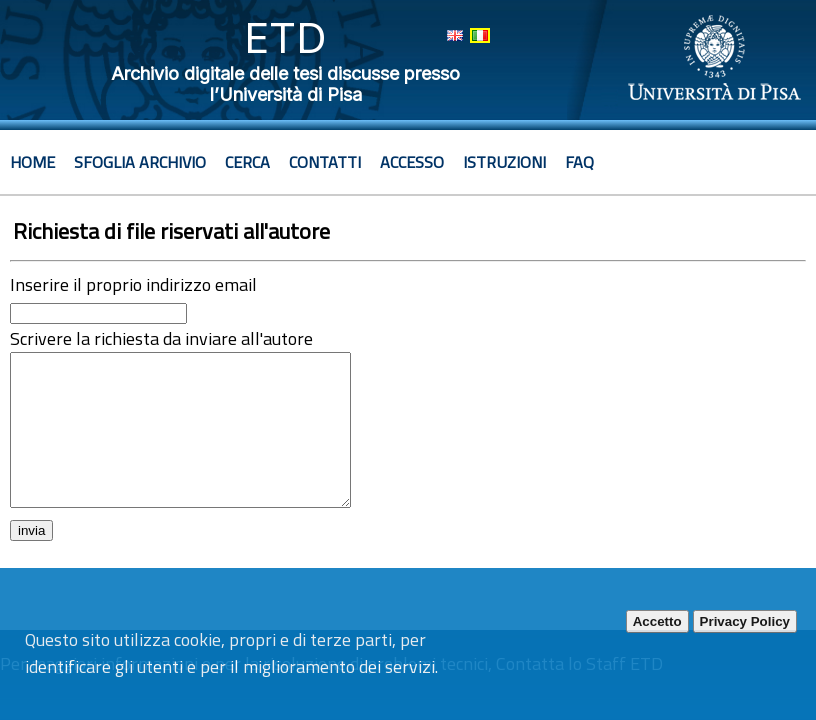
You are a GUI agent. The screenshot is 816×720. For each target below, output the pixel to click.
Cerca (247, 162)
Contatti (325, 162)
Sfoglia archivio (140, 162)
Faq (579, 162)
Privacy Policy (745, 621)
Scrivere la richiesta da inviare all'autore (161, 338)
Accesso (412, 162)
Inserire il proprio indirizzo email (133, 284)
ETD (285, 37)
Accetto (657, 621)
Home (32, 162)
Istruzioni (504, 162)
